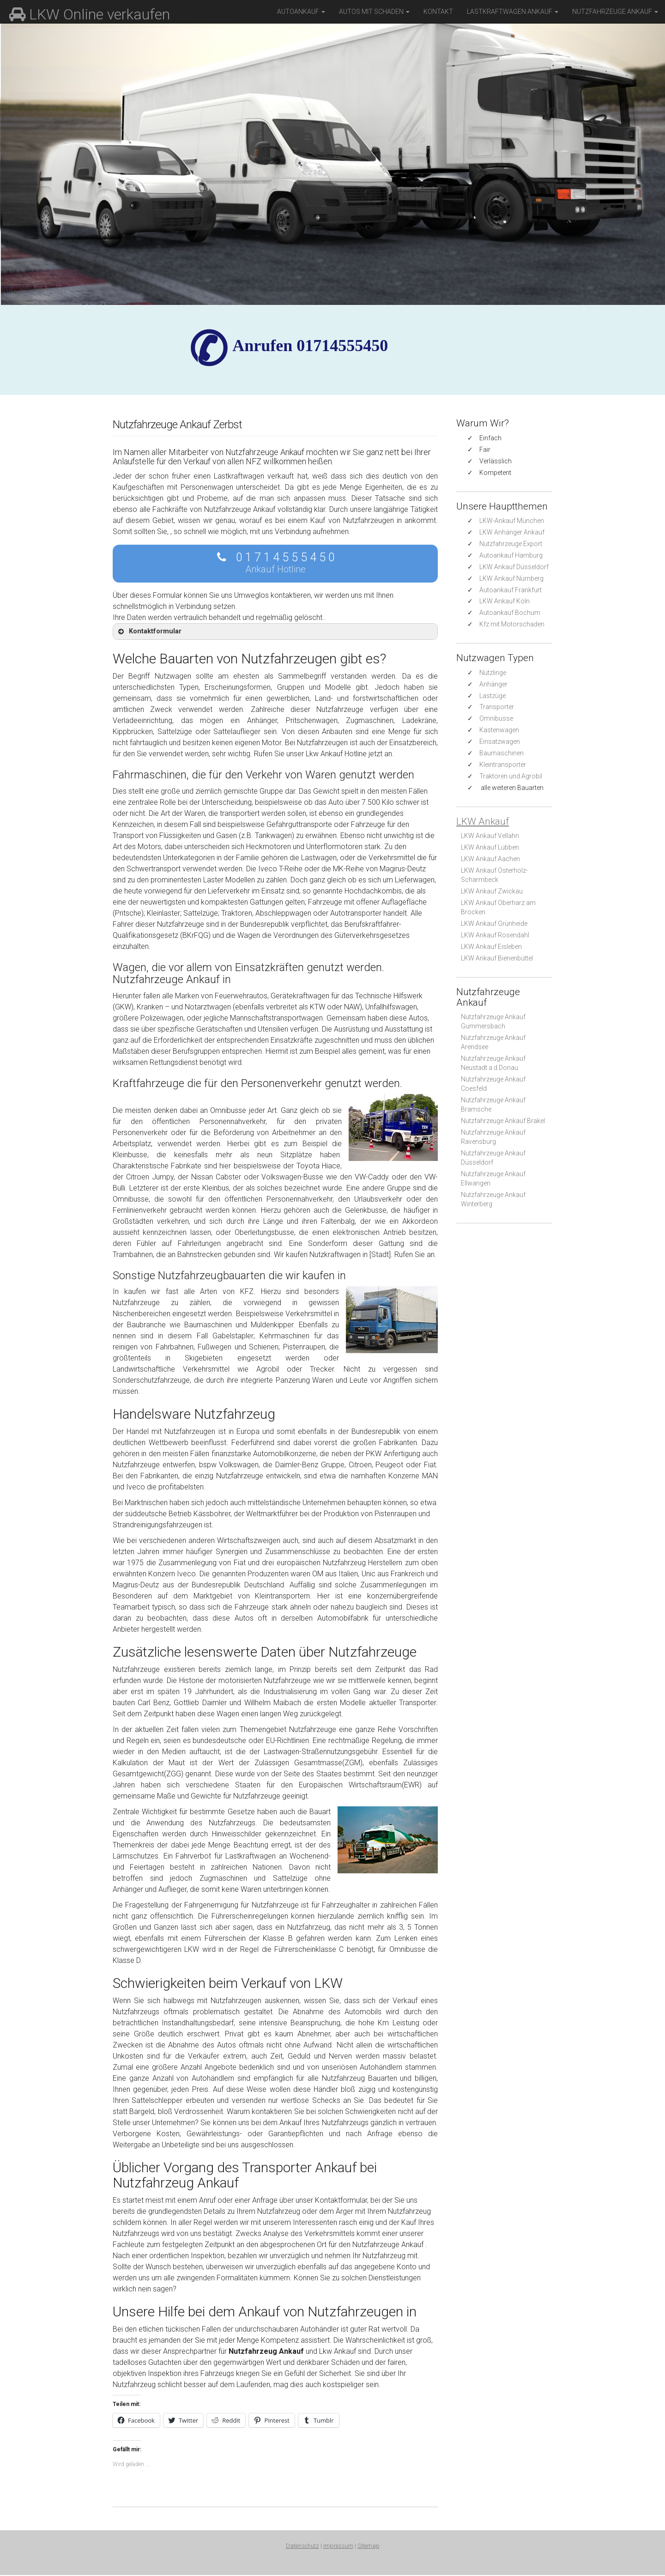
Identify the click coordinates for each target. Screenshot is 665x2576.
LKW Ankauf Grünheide (494, 923)
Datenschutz (302, 2546)
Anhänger (493, 684)
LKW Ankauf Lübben (490, 847)
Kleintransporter (502, 764)
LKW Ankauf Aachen (490, 859)
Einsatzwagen (499, 741)
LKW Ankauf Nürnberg (511, 578)
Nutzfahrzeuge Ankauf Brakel (503, 1120)
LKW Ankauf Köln (504, 601)
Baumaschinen (501, 753)
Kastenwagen (499, 730)
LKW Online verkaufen (89, 14)
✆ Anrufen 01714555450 (310, 345)
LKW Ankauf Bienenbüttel (497, 958)
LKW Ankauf (482, 821)
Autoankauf (301, 11)
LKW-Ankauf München (511, 520)
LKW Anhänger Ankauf (511, 532)
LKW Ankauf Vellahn (490, 835)
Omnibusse (496, 718)
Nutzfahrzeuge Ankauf (615, 11)
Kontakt (438, 11)
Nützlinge (492, 672)
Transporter (496, 707)
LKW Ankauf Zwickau (492, 891)
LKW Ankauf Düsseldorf (514, 567)
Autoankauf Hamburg (511, 555)
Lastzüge (492, 695)
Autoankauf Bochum (509, 612)
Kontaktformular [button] (148, 632)
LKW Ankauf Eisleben (491, 946)
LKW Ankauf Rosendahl (495, 935)
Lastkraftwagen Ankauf (512, 11)
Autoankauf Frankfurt (510, 590)
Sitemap (368, 2546)
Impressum (338, 2546)
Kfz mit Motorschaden (511, 624)
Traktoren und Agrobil (510, 776)
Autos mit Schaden (374, 11)
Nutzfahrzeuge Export (510, 543)
